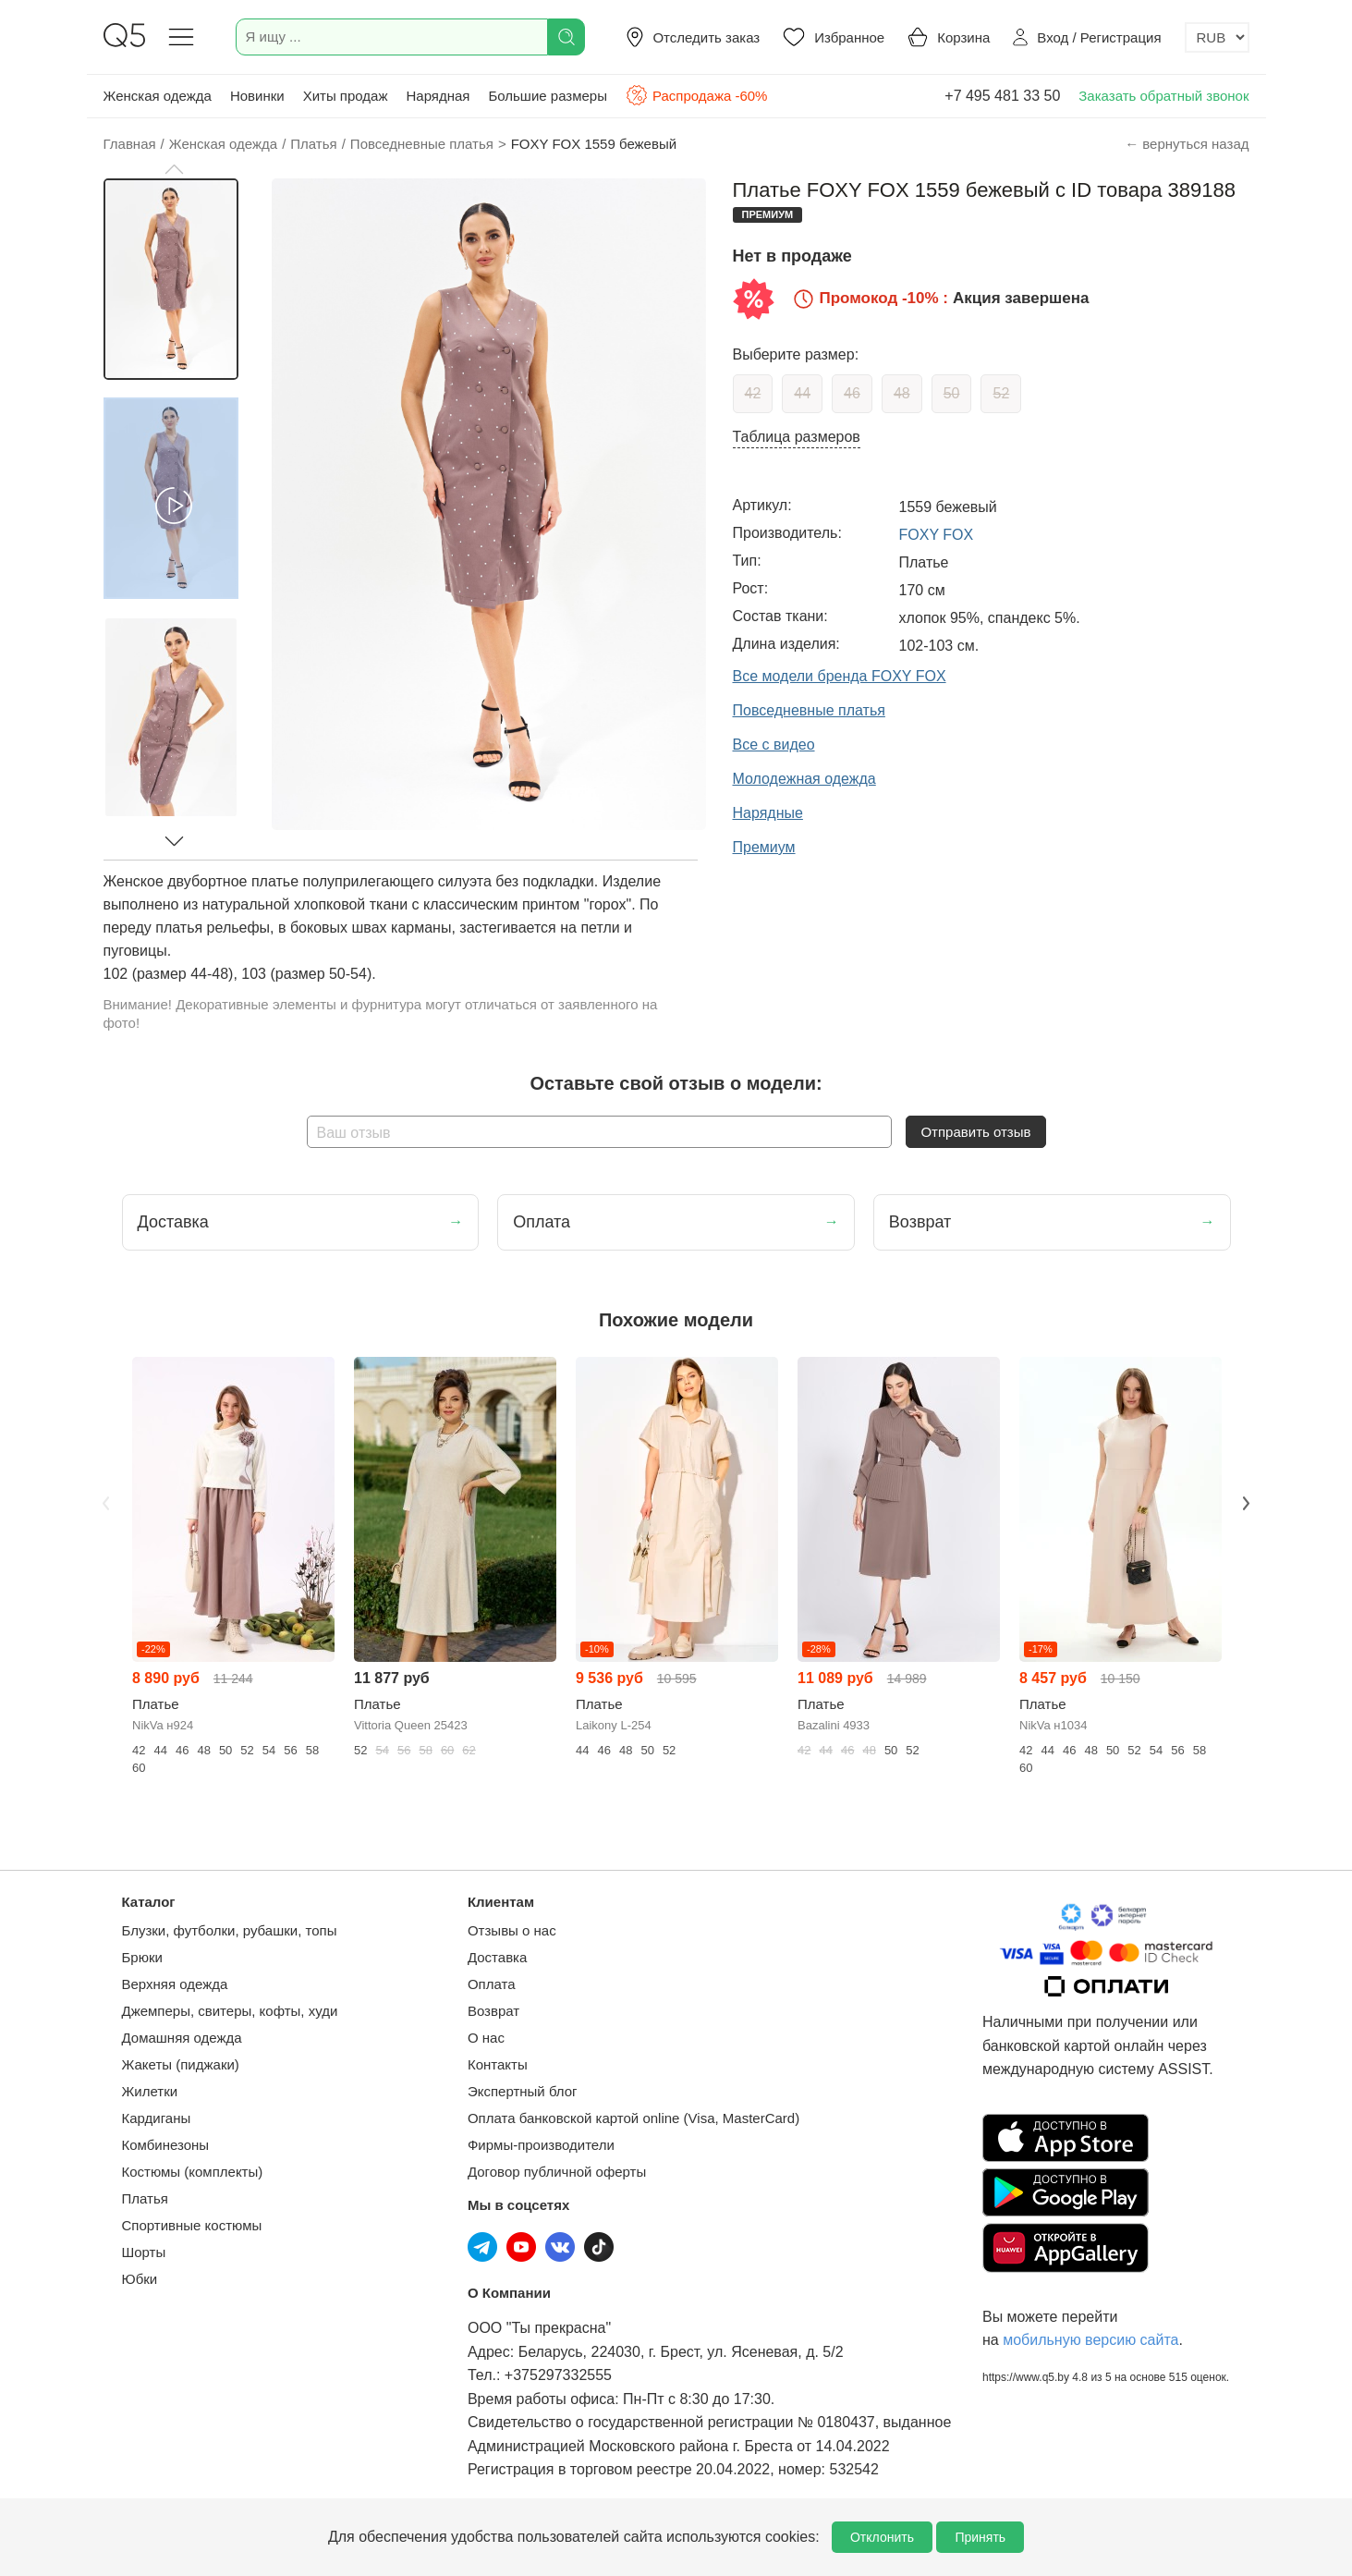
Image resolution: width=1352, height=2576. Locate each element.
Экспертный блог (523, 2091)
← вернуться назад (1186, 144)
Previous (106, 1504)
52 (1001, 393)
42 (753, 393)
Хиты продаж (345, 96)
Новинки (257, 96)
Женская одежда (158, 96)
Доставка (497, 1957)
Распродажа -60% (696, 95)
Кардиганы (156, 2118)
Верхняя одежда (175, 1984)
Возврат (493, 2011)
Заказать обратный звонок (1163, 96)
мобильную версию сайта (1090, 2340)
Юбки (140, 2279)
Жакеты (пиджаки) (180, 2064)
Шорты (144, 2252)
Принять (980, 2537)
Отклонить (882, 2537)
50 (952, 393)
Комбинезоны (166, 2145)
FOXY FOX (936, 535)
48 (902, 393)
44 (802, 393)
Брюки (142, 1957)
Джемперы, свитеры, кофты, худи (230, 2011)
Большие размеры (547, 96)
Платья (145, 2198)
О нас (486, 2037)
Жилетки (150, 2091)
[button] (174, 169)
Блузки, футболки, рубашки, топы (229, 1930)
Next (1246, 1504)
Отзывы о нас (512, 1930)
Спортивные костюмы (192, 2225)
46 (852, 393)
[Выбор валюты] (1217, 37)
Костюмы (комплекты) (192, 2171)
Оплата (492, 1984)
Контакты (498, 2064)
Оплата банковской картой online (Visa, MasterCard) (633, 2118)
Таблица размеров (796, 437)
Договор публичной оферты (557, 2171)
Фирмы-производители (541, 2145)
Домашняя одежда (182, 2037)
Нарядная (437, 96)
